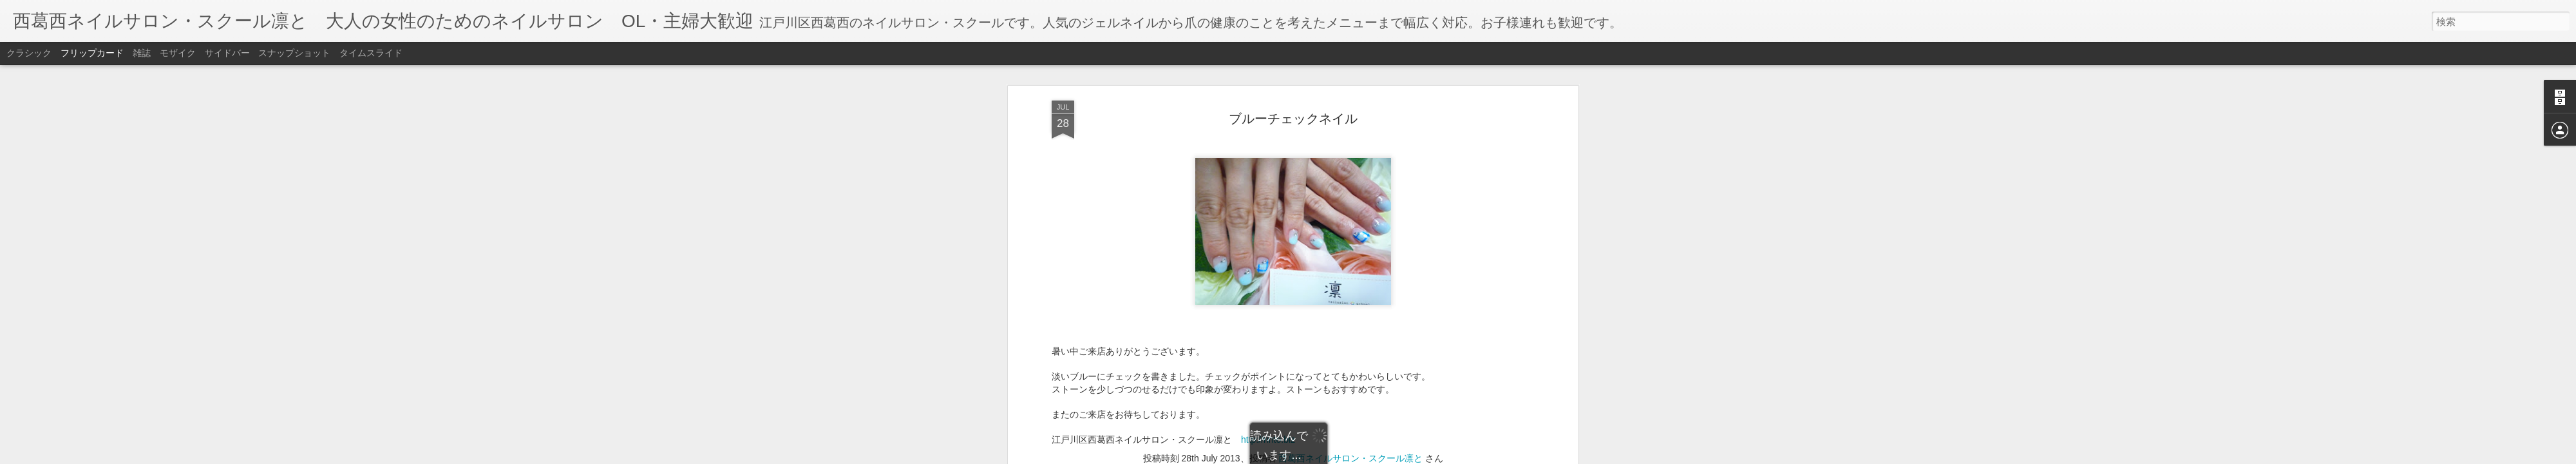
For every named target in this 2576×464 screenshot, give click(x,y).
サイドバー (227, 53)
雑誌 (142, 53)
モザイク (178, 53)
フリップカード (92, 53)
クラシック (29, 53)
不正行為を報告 (1366, 455)
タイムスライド (370, 53)
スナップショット (294, 53)
